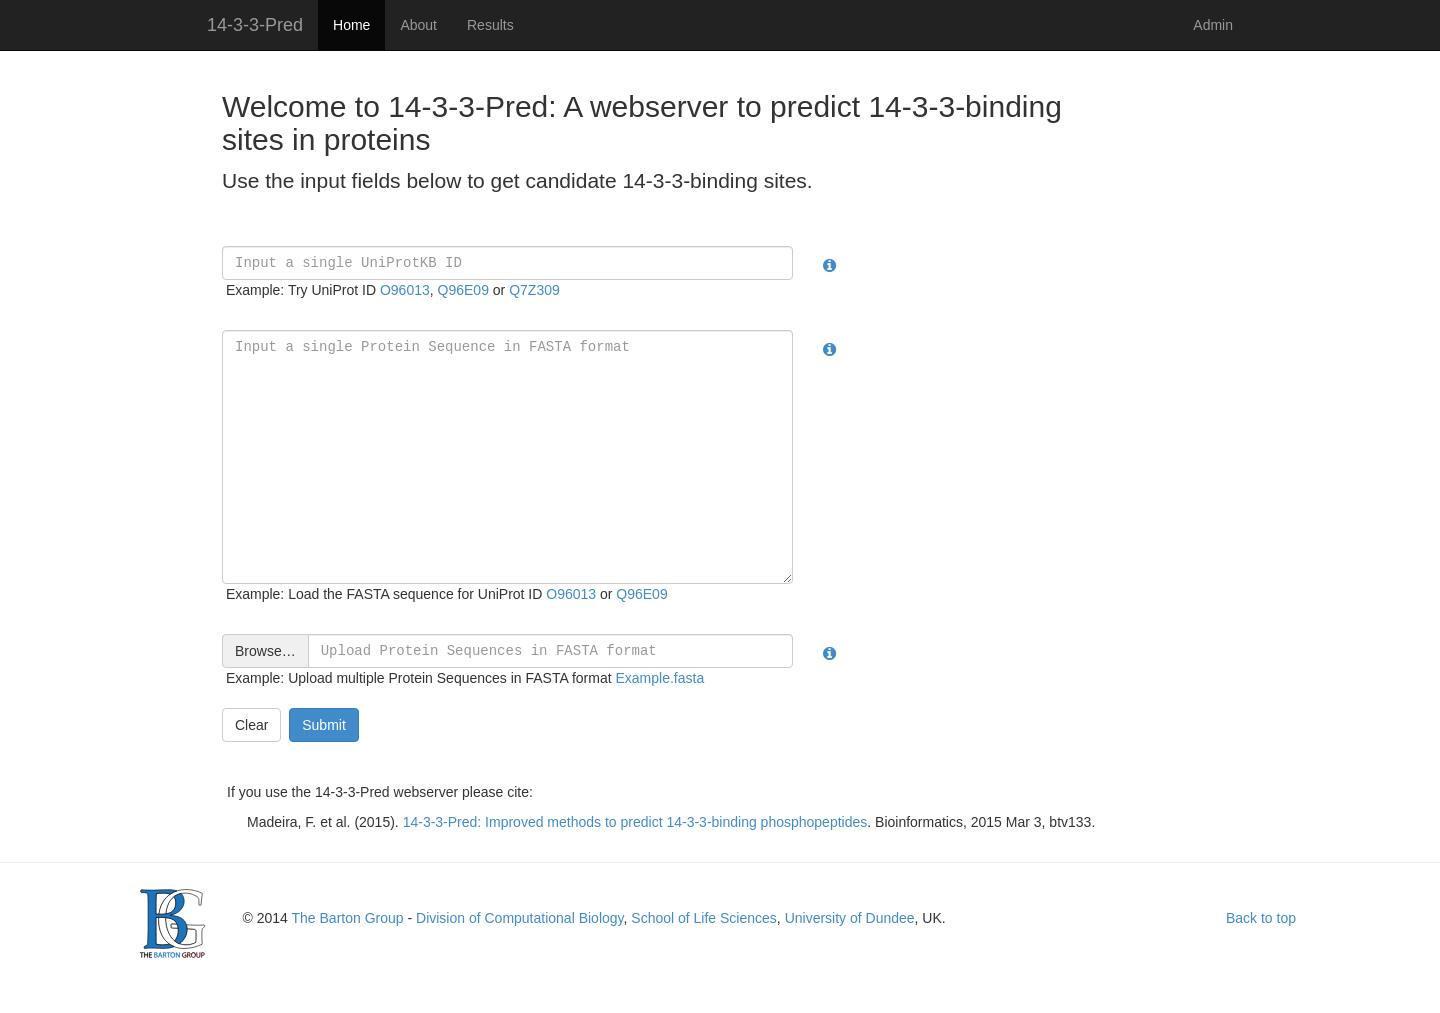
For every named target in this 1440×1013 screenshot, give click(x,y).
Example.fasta (660, 678)
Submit (324, 725)
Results (490, 25)
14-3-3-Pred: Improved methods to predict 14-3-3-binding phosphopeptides (635, 822)
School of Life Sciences (704, 918)
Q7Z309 (534, 290)
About (418, 25)
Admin (1213, 25)
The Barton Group (348, 918)
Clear (251, 725)
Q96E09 (463, 290)
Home (351, 25)
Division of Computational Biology (520, 918)
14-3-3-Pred (255, 25)
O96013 (405, 290)
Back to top (1261, 918)
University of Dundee (850, 918)
